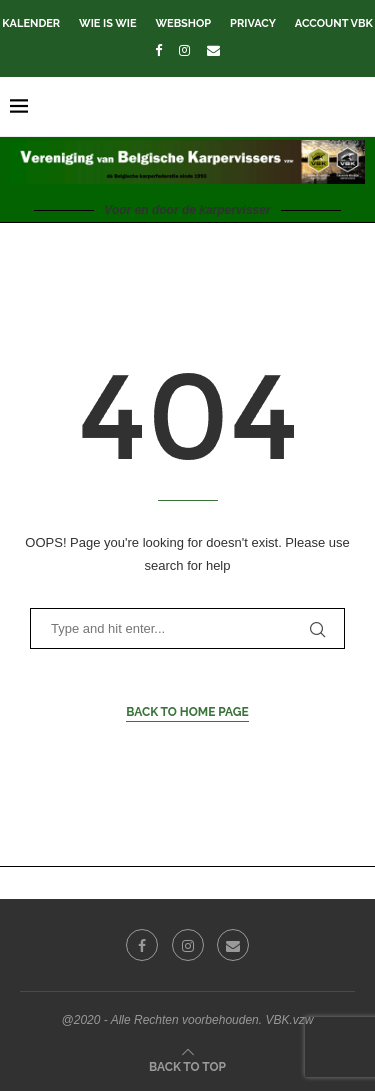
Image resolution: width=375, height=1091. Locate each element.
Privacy (253, 23)
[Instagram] (184, 50)
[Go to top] (187, 1066)
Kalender (31, 23)
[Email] (213, 50)
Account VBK (334, 23)
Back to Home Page (187, 712)
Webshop (183, 23)
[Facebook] (158, 50)
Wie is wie (107, 23)
